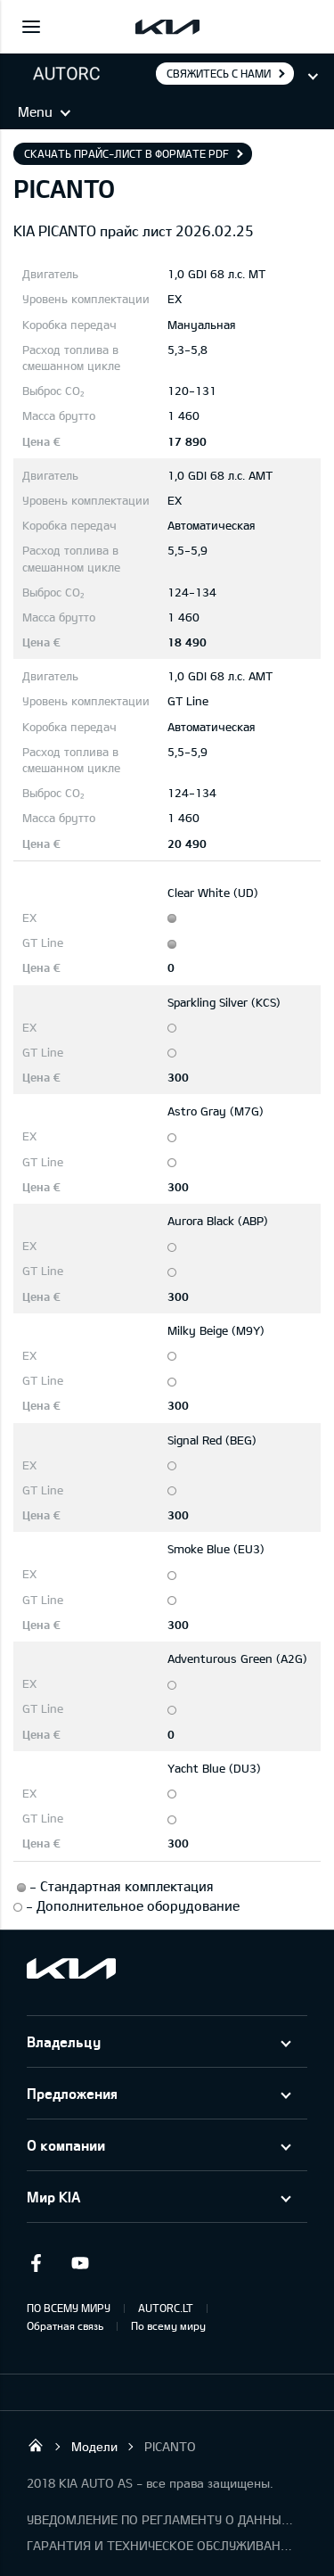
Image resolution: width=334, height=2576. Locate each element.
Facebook (36, 2263)
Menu (35, 111)
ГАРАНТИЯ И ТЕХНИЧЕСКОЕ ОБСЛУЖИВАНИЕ (160, 2545)
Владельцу (64, 2041)
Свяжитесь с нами (219, 73)
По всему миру (168, 2325)
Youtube (80, 2263)
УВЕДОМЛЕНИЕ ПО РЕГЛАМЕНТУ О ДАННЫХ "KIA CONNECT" (160, 2519)
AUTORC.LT (165, 2307)
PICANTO (170, 2446)
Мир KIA (53, 2196)
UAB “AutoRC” (36, 2445)
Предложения (72, 2093)
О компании (66, 2144)
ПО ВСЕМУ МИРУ (68, 2307)
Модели (94, 2446)
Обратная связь (65, 2325)
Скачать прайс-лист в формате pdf (126, 153)
